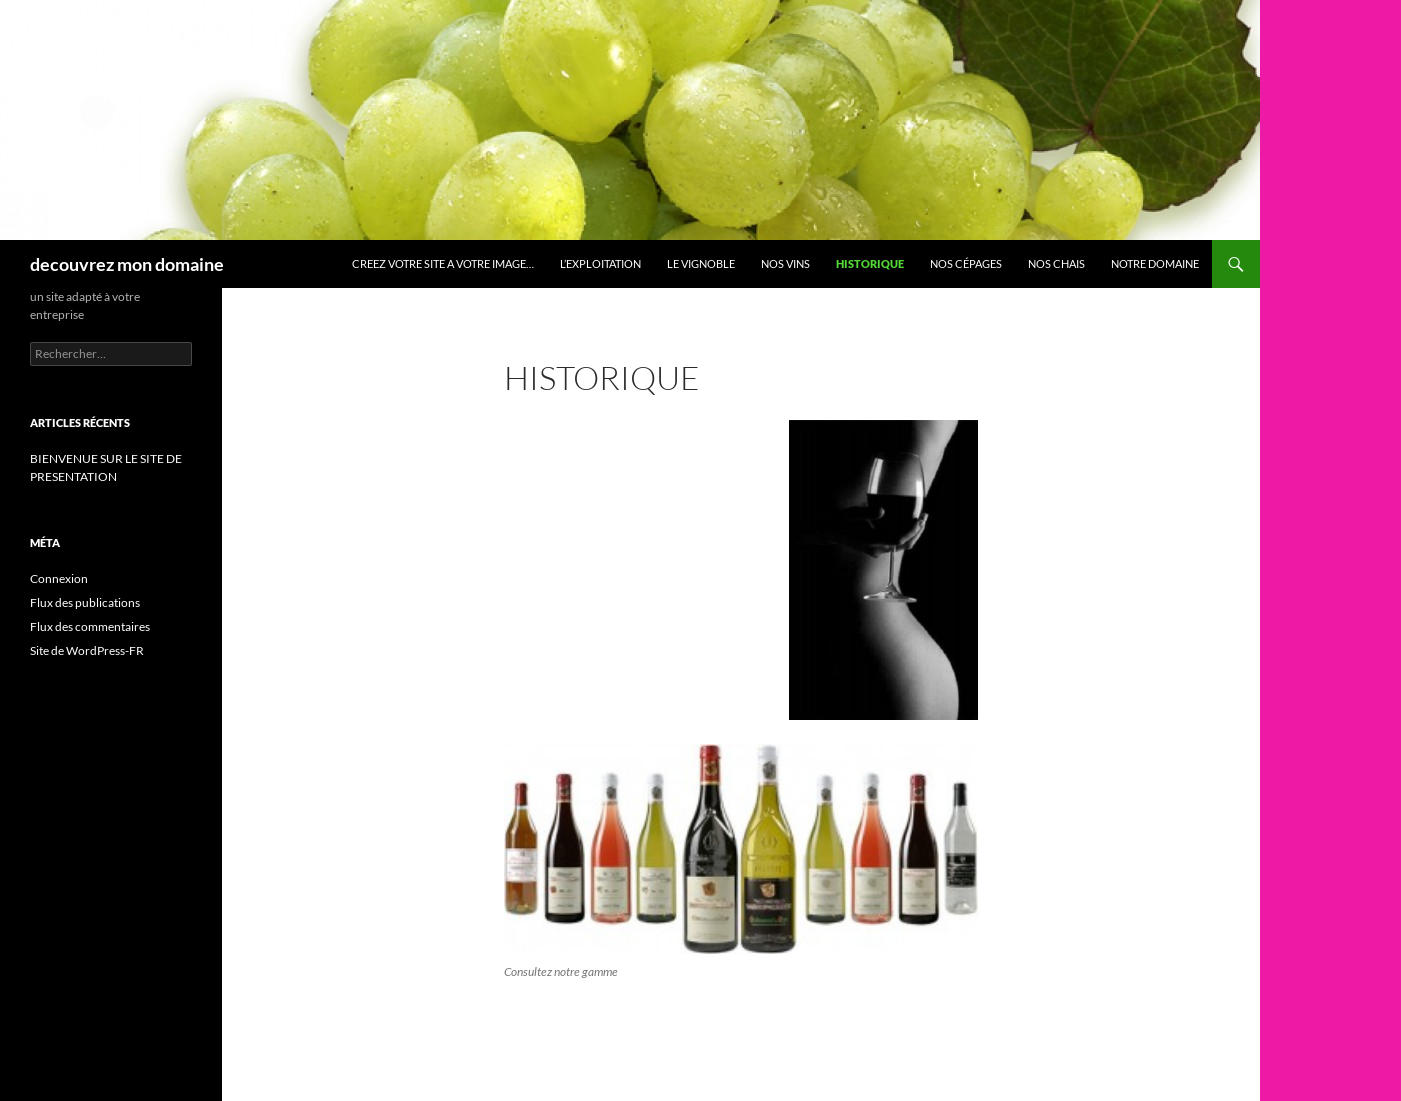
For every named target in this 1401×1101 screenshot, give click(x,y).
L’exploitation (600, 263)
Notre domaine (1155, 263)
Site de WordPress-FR (87, 650)
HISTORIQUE (870, 263)
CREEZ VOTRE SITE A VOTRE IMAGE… (443, 263)
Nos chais (1056, 263)
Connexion (59, 578)
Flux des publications (85, 602)
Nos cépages (966, 263)
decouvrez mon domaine (127, 264)
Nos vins (785, 263)
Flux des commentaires (90, 626)
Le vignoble (701, 263)
